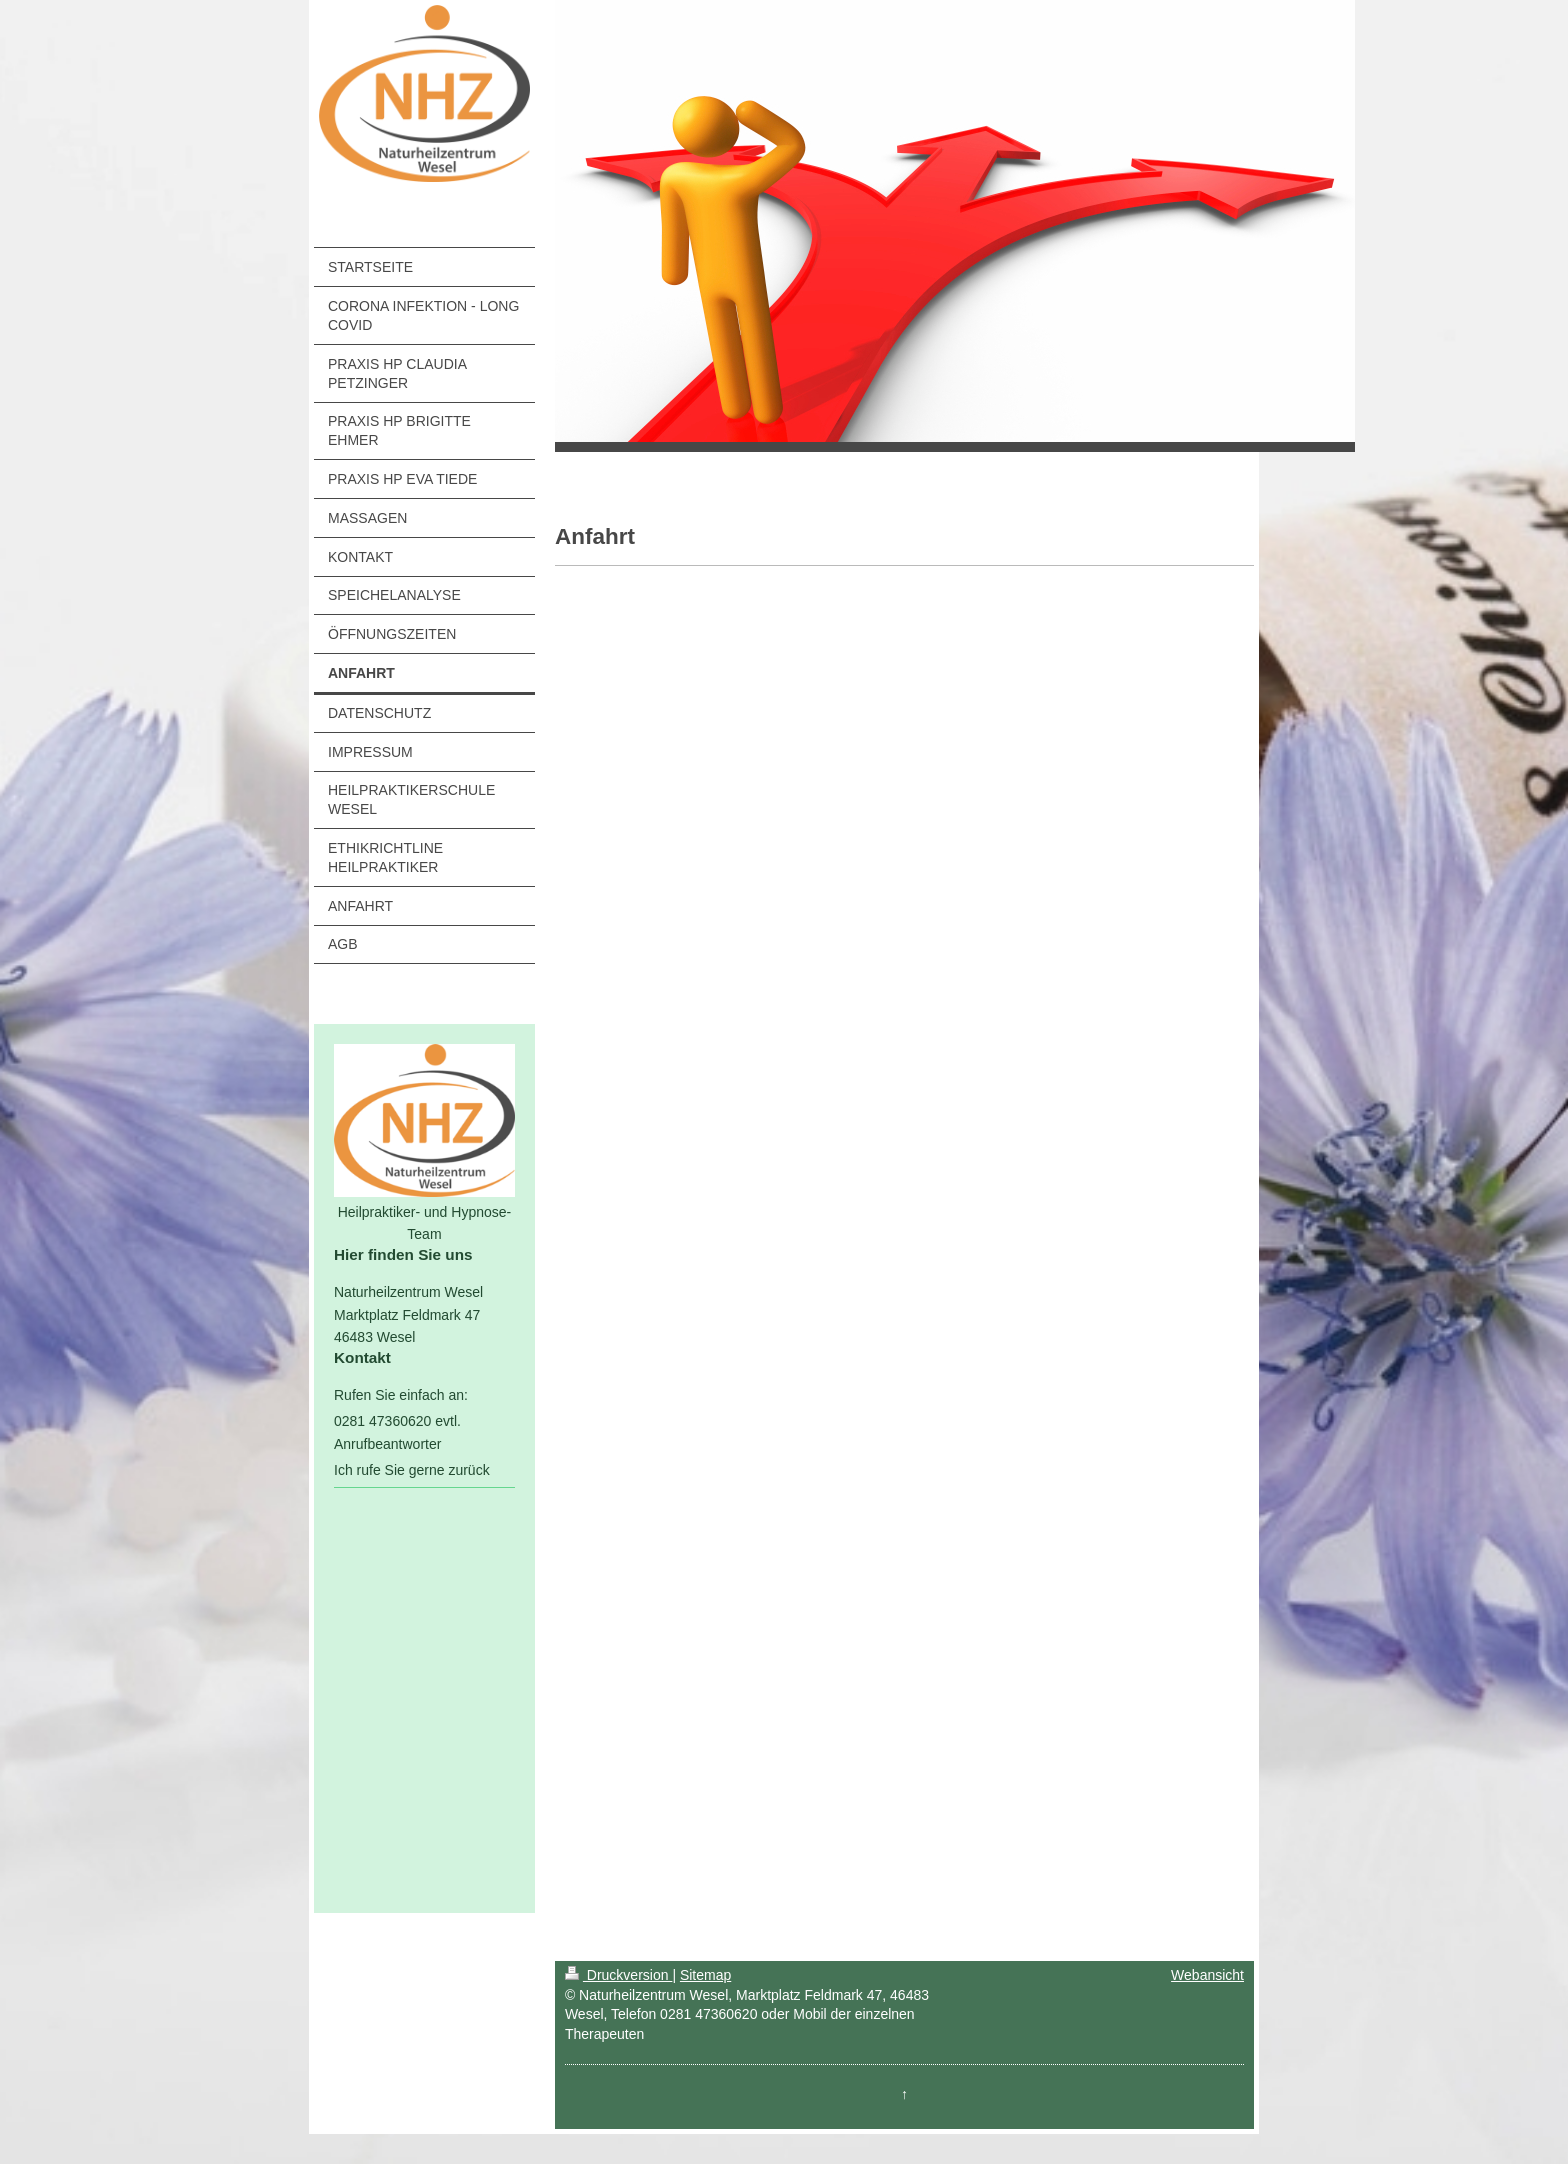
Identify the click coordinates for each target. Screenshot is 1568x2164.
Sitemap (705, 1975)
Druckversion (618, 1975)
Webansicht (1207, 1975)
